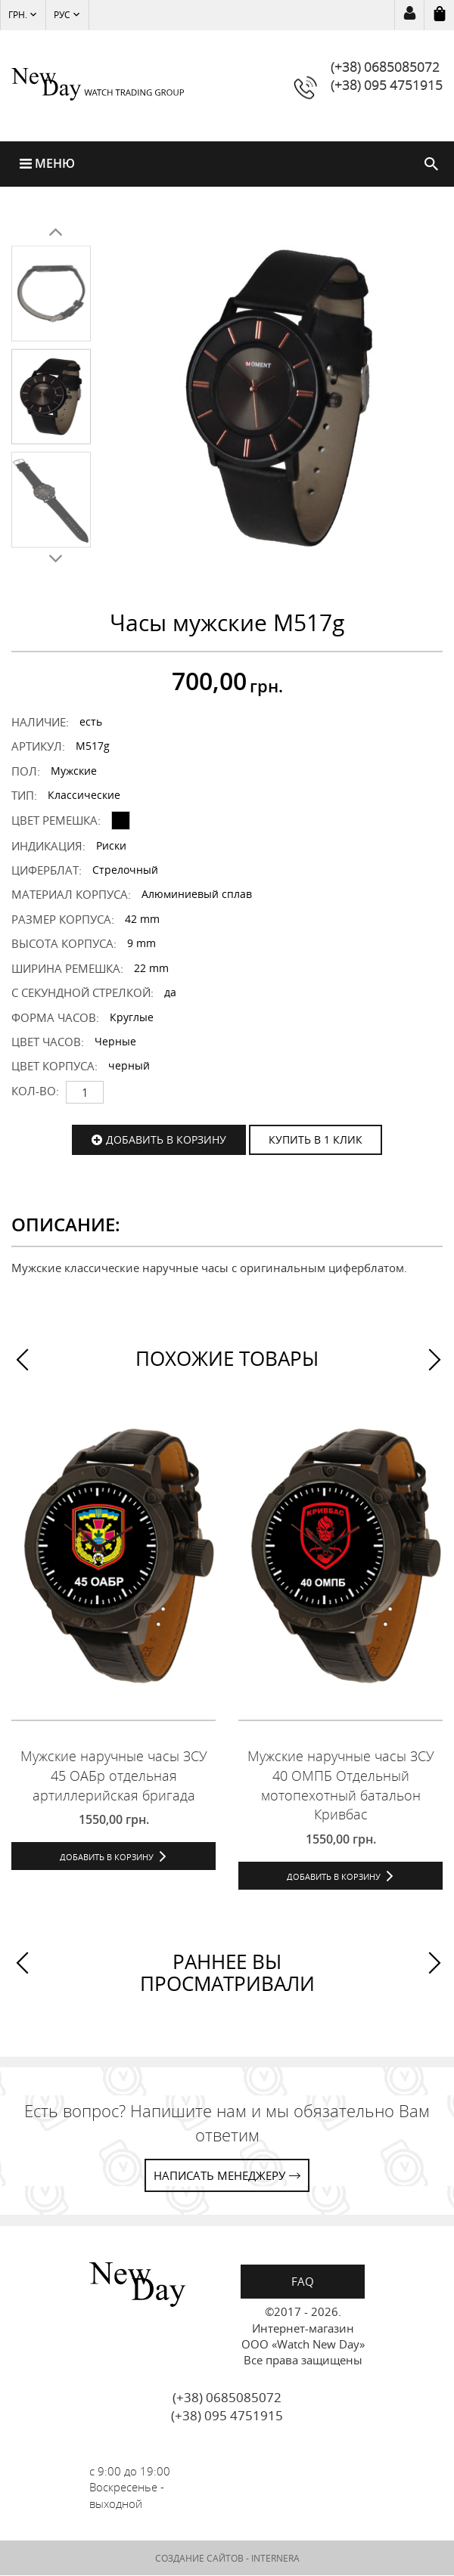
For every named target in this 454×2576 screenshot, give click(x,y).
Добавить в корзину (166, 1139)
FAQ (302, 2281)
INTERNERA (275, 2558)
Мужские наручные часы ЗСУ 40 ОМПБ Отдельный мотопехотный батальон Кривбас (340, 1786)
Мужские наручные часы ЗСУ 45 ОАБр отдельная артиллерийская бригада (113, 1776)
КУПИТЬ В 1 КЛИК (315, 1139)
